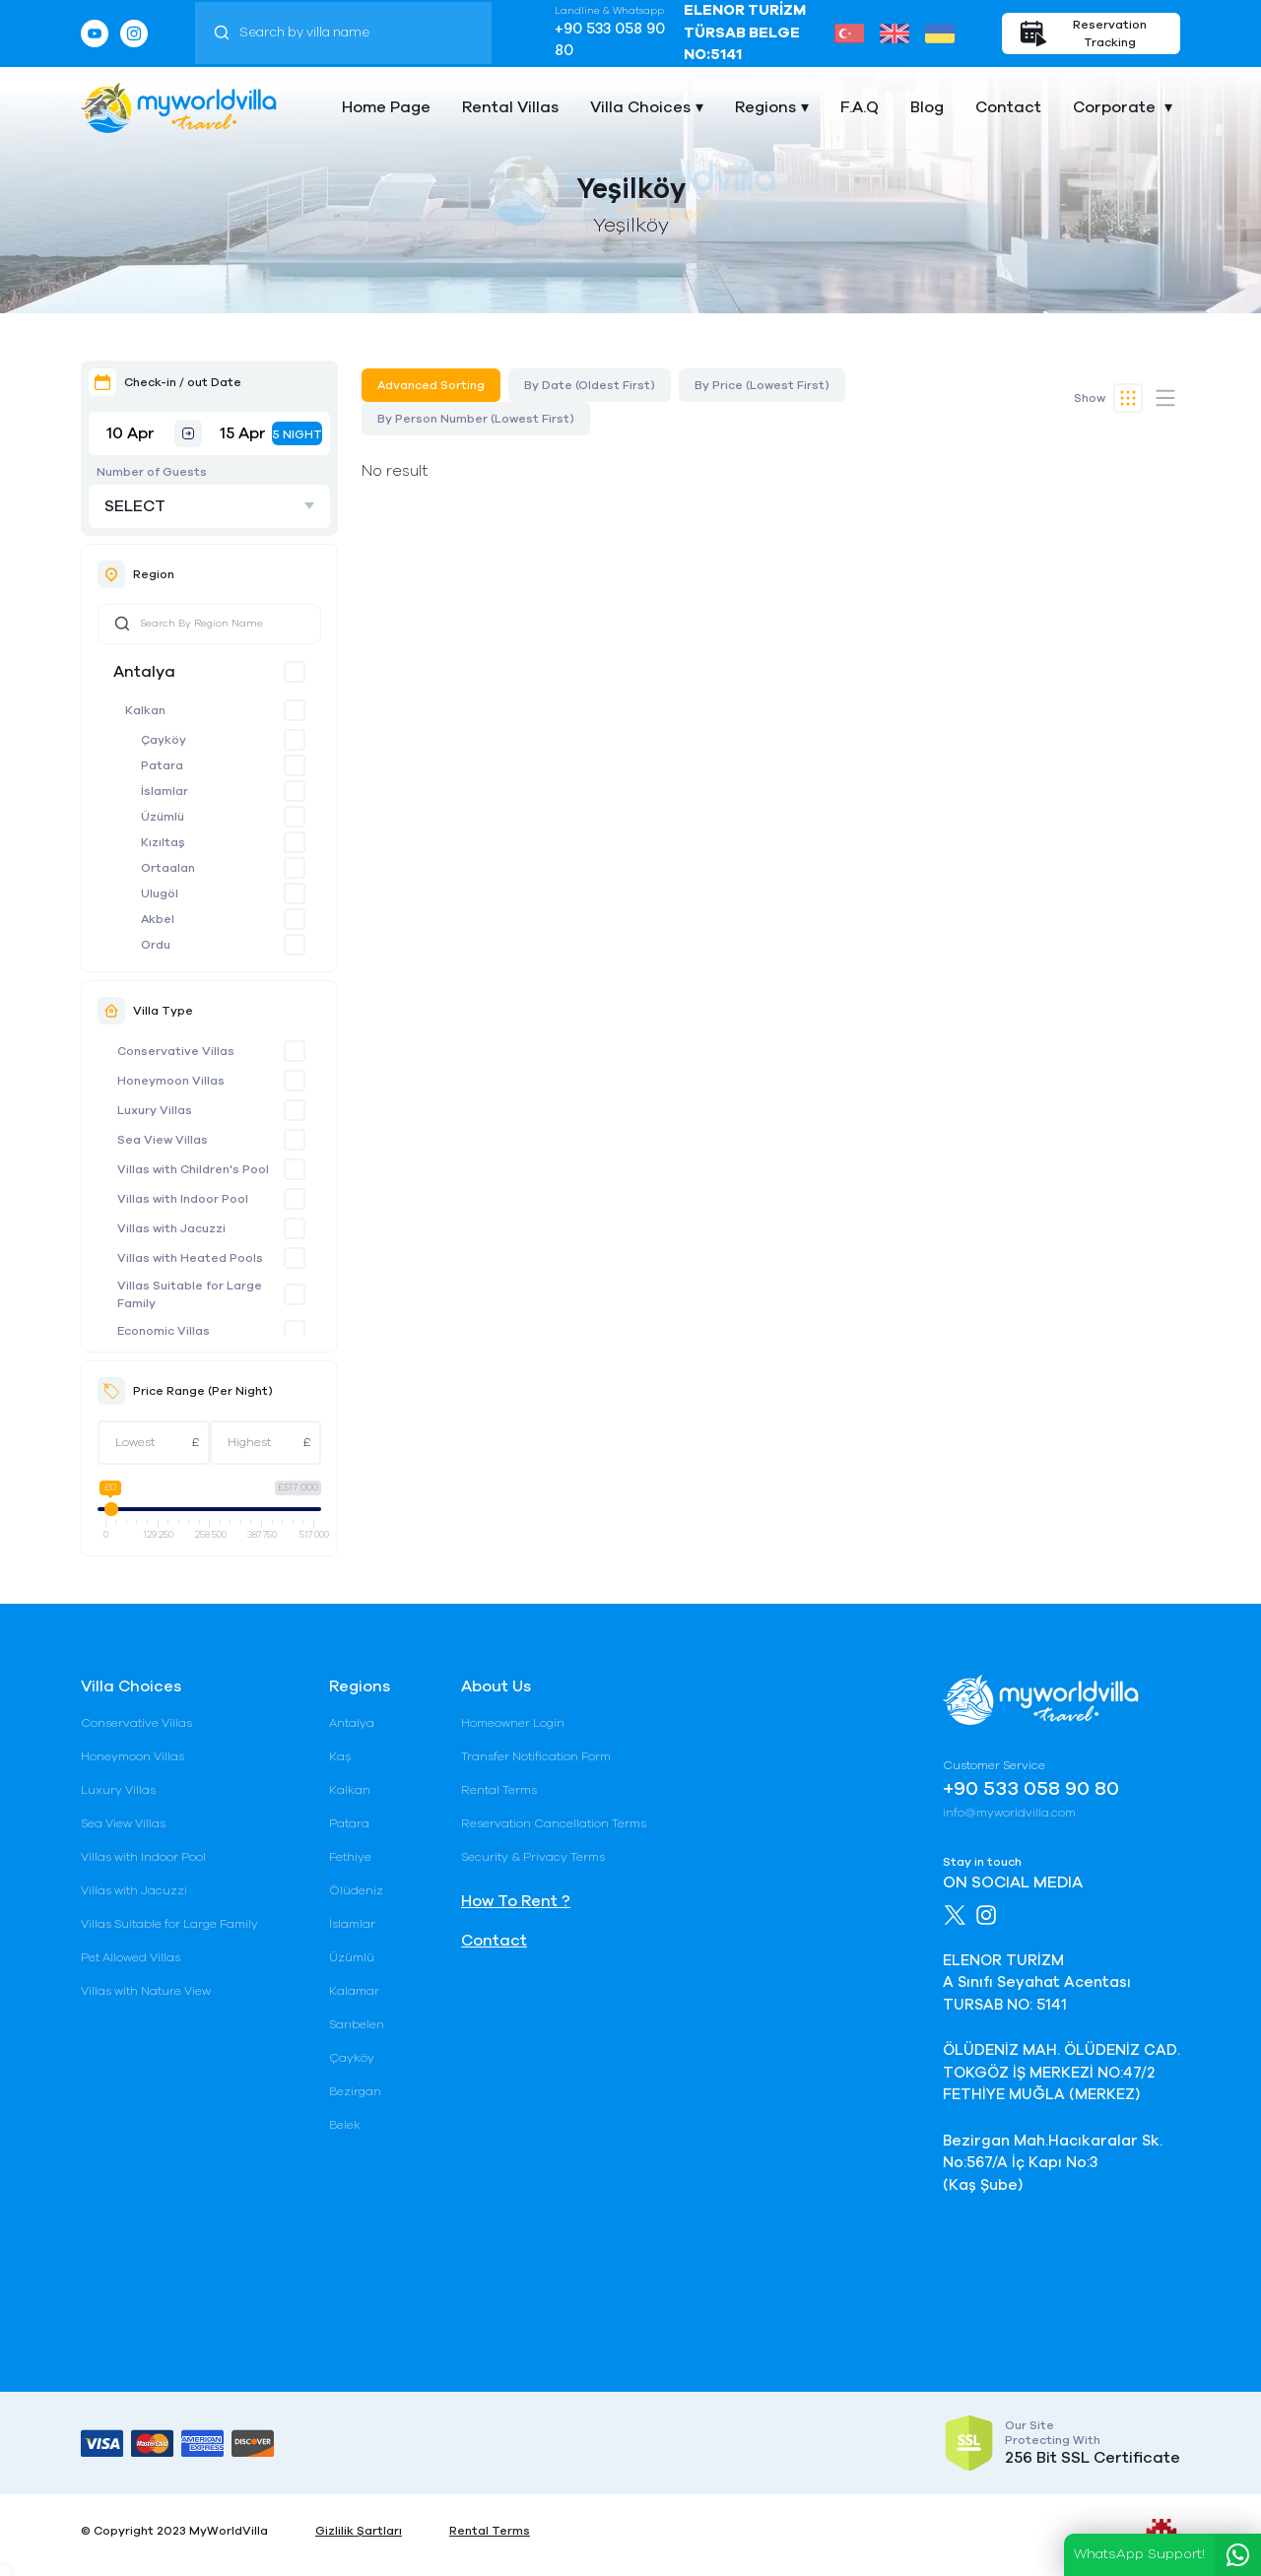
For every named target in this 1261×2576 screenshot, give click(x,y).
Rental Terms (499, 1790)
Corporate (1116, 107)
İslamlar (164, 791)
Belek (345, 2125)
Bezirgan (355, 2091)
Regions (765, 107)
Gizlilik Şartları (358, 2531)
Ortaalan (168, 868)
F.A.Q (859, 107)
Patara (162, 765)
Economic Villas (163, 1331)
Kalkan (145, 710)
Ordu (155, 945)
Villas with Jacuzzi (171, 1228)
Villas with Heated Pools (190, 1258)
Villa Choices (640, 107)
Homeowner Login (512, 1723)
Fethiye (350, 1857)
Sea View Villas (162, 1140)
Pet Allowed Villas (130, 1957)
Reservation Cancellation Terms (553, 1823)
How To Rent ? (515, 1901)
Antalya (144, 672)
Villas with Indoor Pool (182, 1199)
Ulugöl (159, 893)
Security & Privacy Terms (533, 1857)
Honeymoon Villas (171, 1081)
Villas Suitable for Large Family (189, 1294)
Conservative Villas (175, 1051)
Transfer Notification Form (536, 1756)
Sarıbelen (356, 2024)
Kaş (340, 1756)
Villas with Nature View (146, 1991)
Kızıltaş (163, 842)
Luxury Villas (154, 1110)
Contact (1008, 107)
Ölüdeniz (356, 1890)
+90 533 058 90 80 (610, 40)
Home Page (386, 107)
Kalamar (354, 1991)
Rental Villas (510, 107)
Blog (927, 107)
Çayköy (163, 740)
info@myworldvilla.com (1009, 1812)
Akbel (157, 919)
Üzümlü (162, 817)
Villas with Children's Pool (193, 1169)
